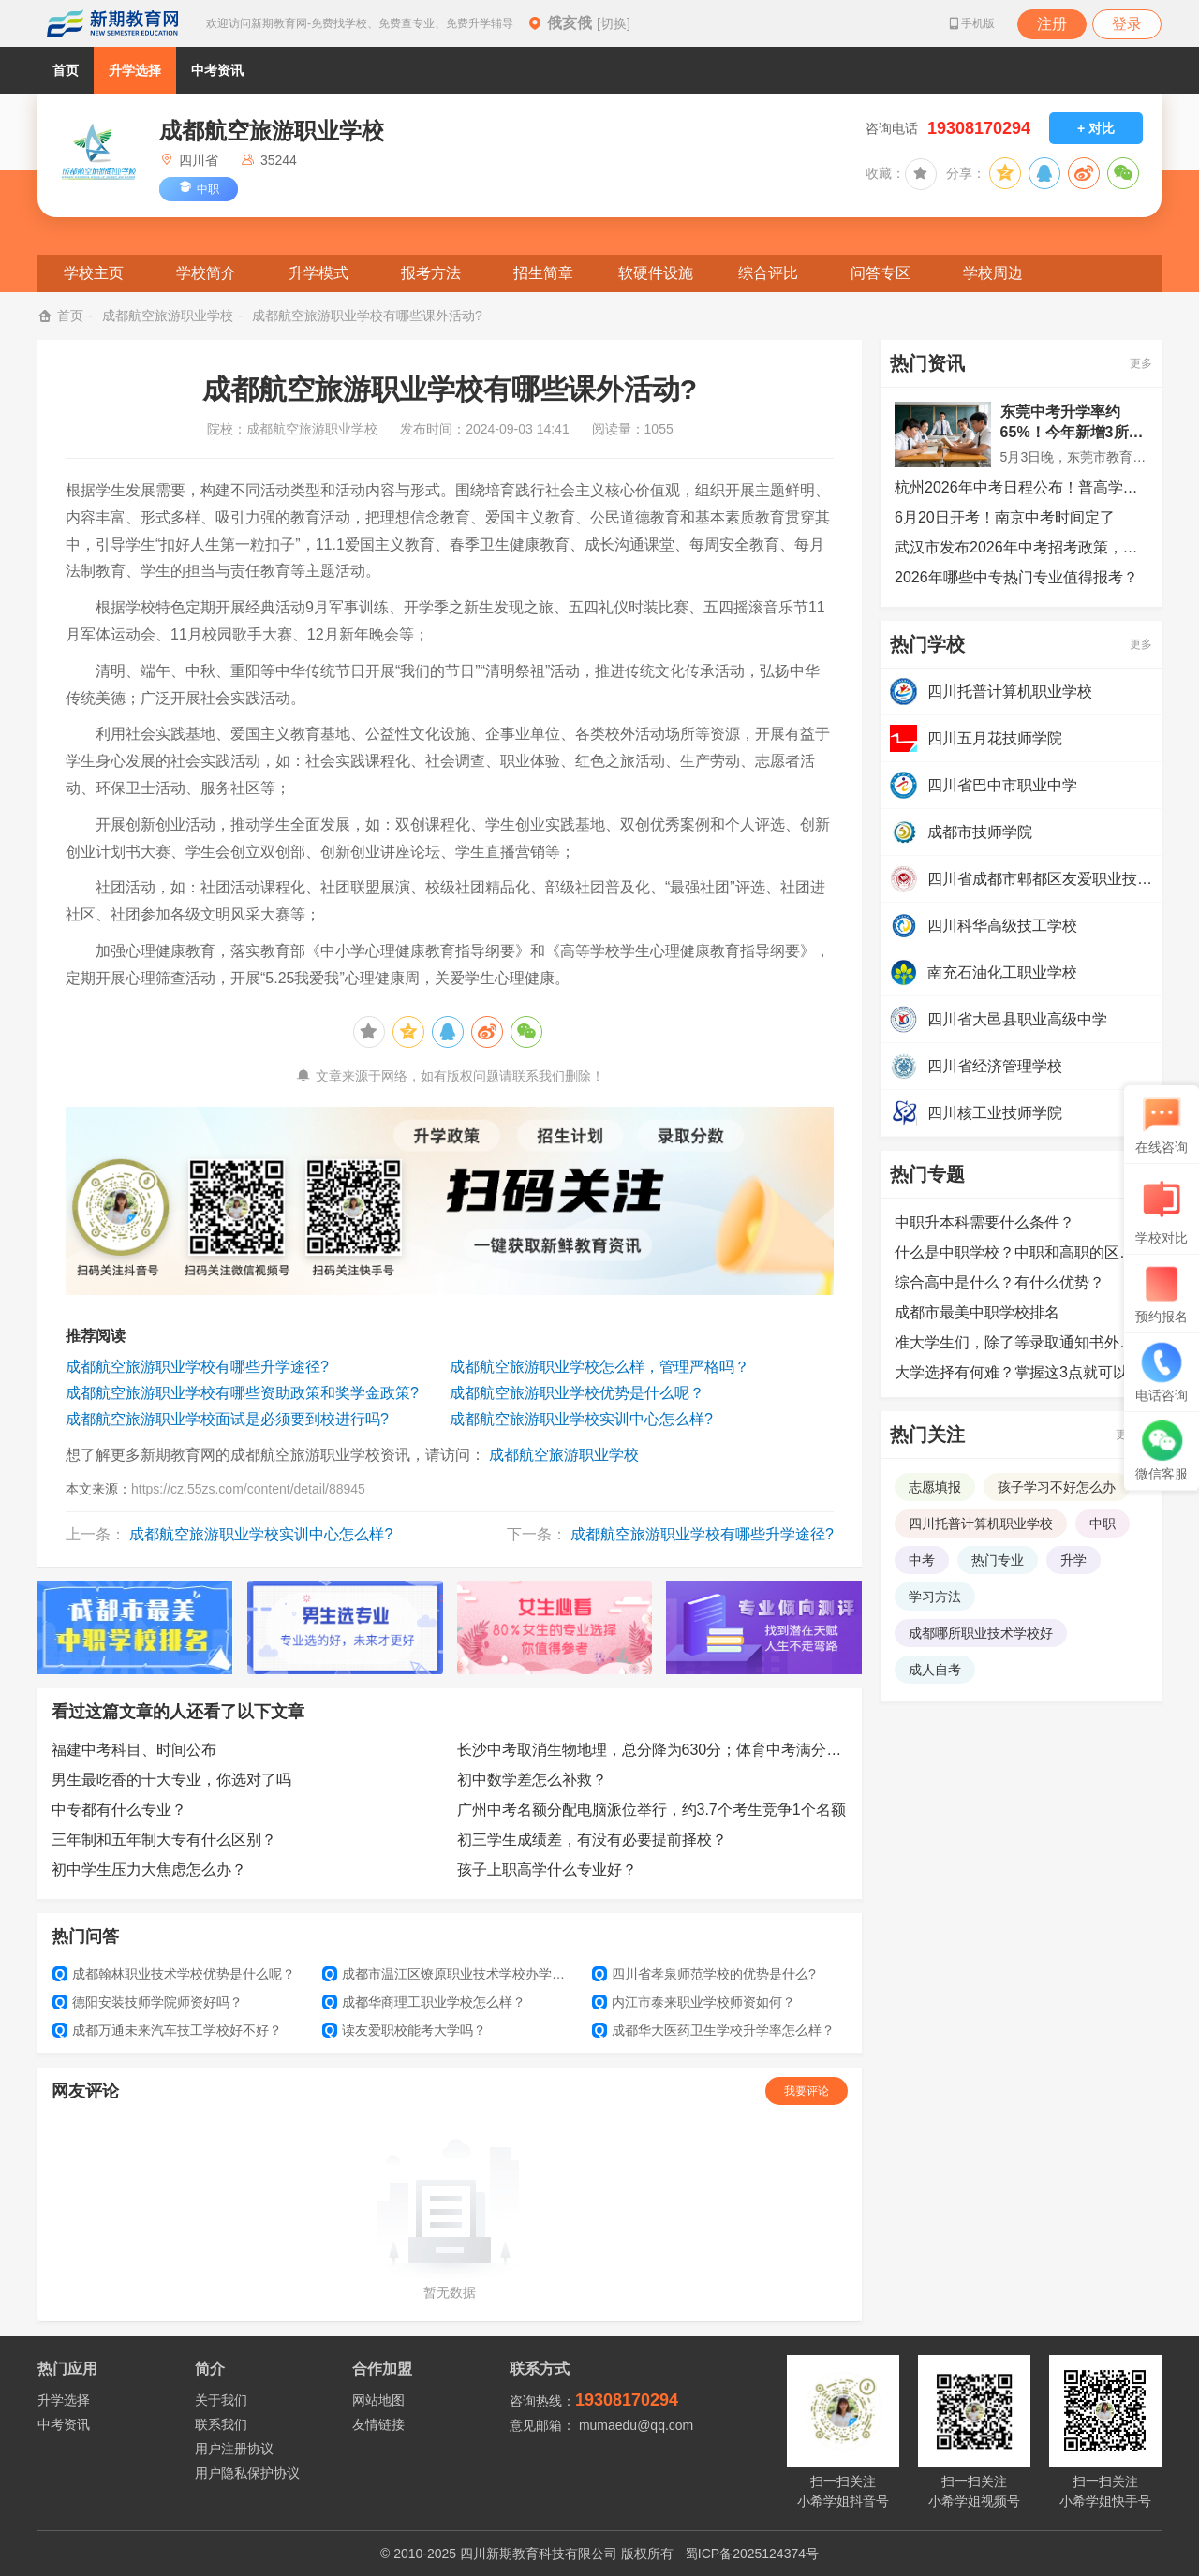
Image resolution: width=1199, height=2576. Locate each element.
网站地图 (378, 2399)
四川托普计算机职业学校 (981, 1523)
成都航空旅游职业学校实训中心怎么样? (581, 1419)
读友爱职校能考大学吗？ (404, 2030)
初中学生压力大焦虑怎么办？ (149, 1869)
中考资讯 (217, 70)
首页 (65, 70)
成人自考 (935, 1669)
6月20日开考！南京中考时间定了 (1005, 517)
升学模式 (318, 273)
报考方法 (431, 273)
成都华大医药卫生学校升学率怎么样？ (713, 2030)
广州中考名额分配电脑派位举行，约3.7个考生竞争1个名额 (651, 1810)
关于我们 (221, 2399)
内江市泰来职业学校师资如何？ (693, 2002)
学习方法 (935, 1596)
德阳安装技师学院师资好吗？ (147, 2002)
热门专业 (997, 1560)
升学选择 (135, 70)
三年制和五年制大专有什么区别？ (164, 1839)
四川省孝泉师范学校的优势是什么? (704, 1973)
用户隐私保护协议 (247, 2473)
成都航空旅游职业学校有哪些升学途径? (197, 1367)
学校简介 (206, 273)
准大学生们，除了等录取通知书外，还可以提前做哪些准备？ (1021, 1342)
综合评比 (768, 273)
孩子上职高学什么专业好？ (547, 1869)
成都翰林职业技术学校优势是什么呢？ (173, 1973)
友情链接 (378, 2424)
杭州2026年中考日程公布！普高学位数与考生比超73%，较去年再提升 (1021, 487)
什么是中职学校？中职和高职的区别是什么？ (1021, 1252)
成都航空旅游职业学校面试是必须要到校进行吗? (227, 1419)
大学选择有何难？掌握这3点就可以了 (1019, 1372)
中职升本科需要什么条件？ (984, 1222)
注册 (1052, 24)
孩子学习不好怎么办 (1057, 1486)
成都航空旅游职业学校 (167, 315)
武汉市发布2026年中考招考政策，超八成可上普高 (1021, 547)
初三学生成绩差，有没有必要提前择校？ (592, 1839)
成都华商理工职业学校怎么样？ (423, 2002)
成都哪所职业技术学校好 (981, 1633)
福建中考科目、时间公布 (134, 1750)
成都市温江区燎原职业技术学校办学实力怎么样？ (449, 1973)
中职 (1102, 1523)
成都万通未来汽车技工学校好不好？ (167, 2030)
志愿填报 (935, 1486)
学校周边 (993, 273)
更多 (1141, 363)
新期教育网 (112, 23)
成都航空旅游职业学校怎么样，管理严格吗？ (599, 1367)
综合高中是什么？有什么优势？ (999, 1282)
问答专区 (880, 273)
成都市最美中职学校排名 (977, 1312)
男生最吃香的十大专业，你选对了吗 (171, 1780)
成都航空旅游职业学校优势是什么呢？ (577, 1393)
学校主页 (94, 273)
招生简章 (543, 273)
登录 (1127, 24)
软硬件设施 (655, 273)
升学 (1073, 1560)
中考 (922, 1560)
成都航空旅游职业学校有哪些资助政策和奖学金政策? (242, 1393)
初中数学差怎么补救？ (532, 1780)
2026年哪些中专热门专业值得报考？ (1016, 577)
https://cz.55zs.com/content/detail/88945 (248, 1488)
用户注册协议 (234, 2448)
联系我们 (221, 2424)
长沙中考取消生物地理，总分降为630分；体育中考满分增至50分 (653, 1750)
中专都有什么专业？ (119, 1810)
